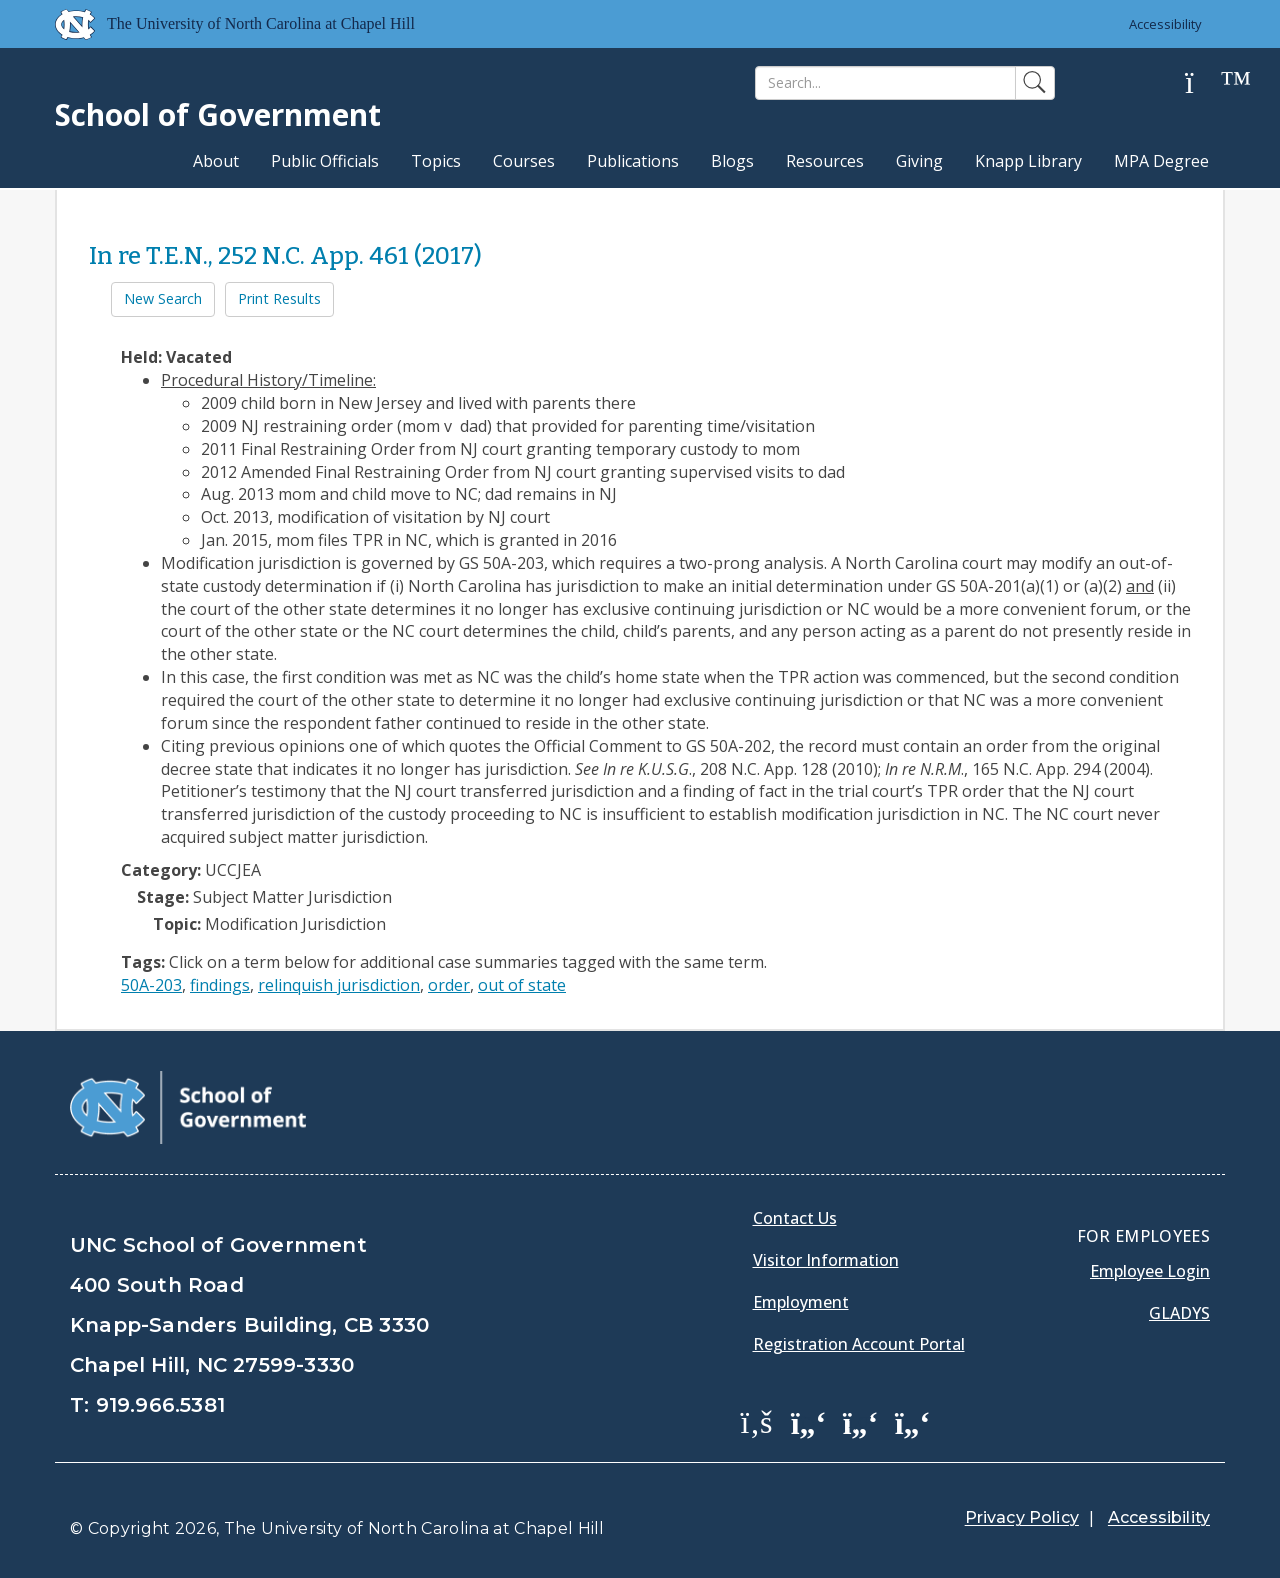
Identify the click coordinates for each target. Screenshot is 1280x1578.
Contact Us (795, 1218)
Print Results (279, 298)
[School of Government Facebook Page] (757, 1421)
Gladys (1179, 1313)
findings (220, 985)
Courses (524, 161)
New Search (163, 298)
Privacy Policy (1022, 1517)
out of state (522, 985)
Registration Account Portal (859, 1344)
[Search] (885, 83)
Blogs (732, 161)
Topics (436, 161)
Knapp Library (1028, 161)
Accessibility (1165, 24)
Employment (801, 1302)
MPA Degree (1161, 161)
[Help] (1205, 83)
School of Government (218, 114)
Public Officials (325, 161)
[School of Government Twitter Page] (809, 1421)
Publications (633, 161)
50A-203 (151, 985)
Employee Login (1150, 1271)
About (216, 161)
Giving (919, 161)
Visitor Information (826, 1260)
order (449, 985)
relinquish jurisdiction (339, 985)
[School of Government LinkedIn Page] (861, 1421)
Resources (825, 161)
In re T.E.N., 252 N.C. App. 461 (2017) (285, 256)
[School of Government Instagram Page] (913, 1421)
